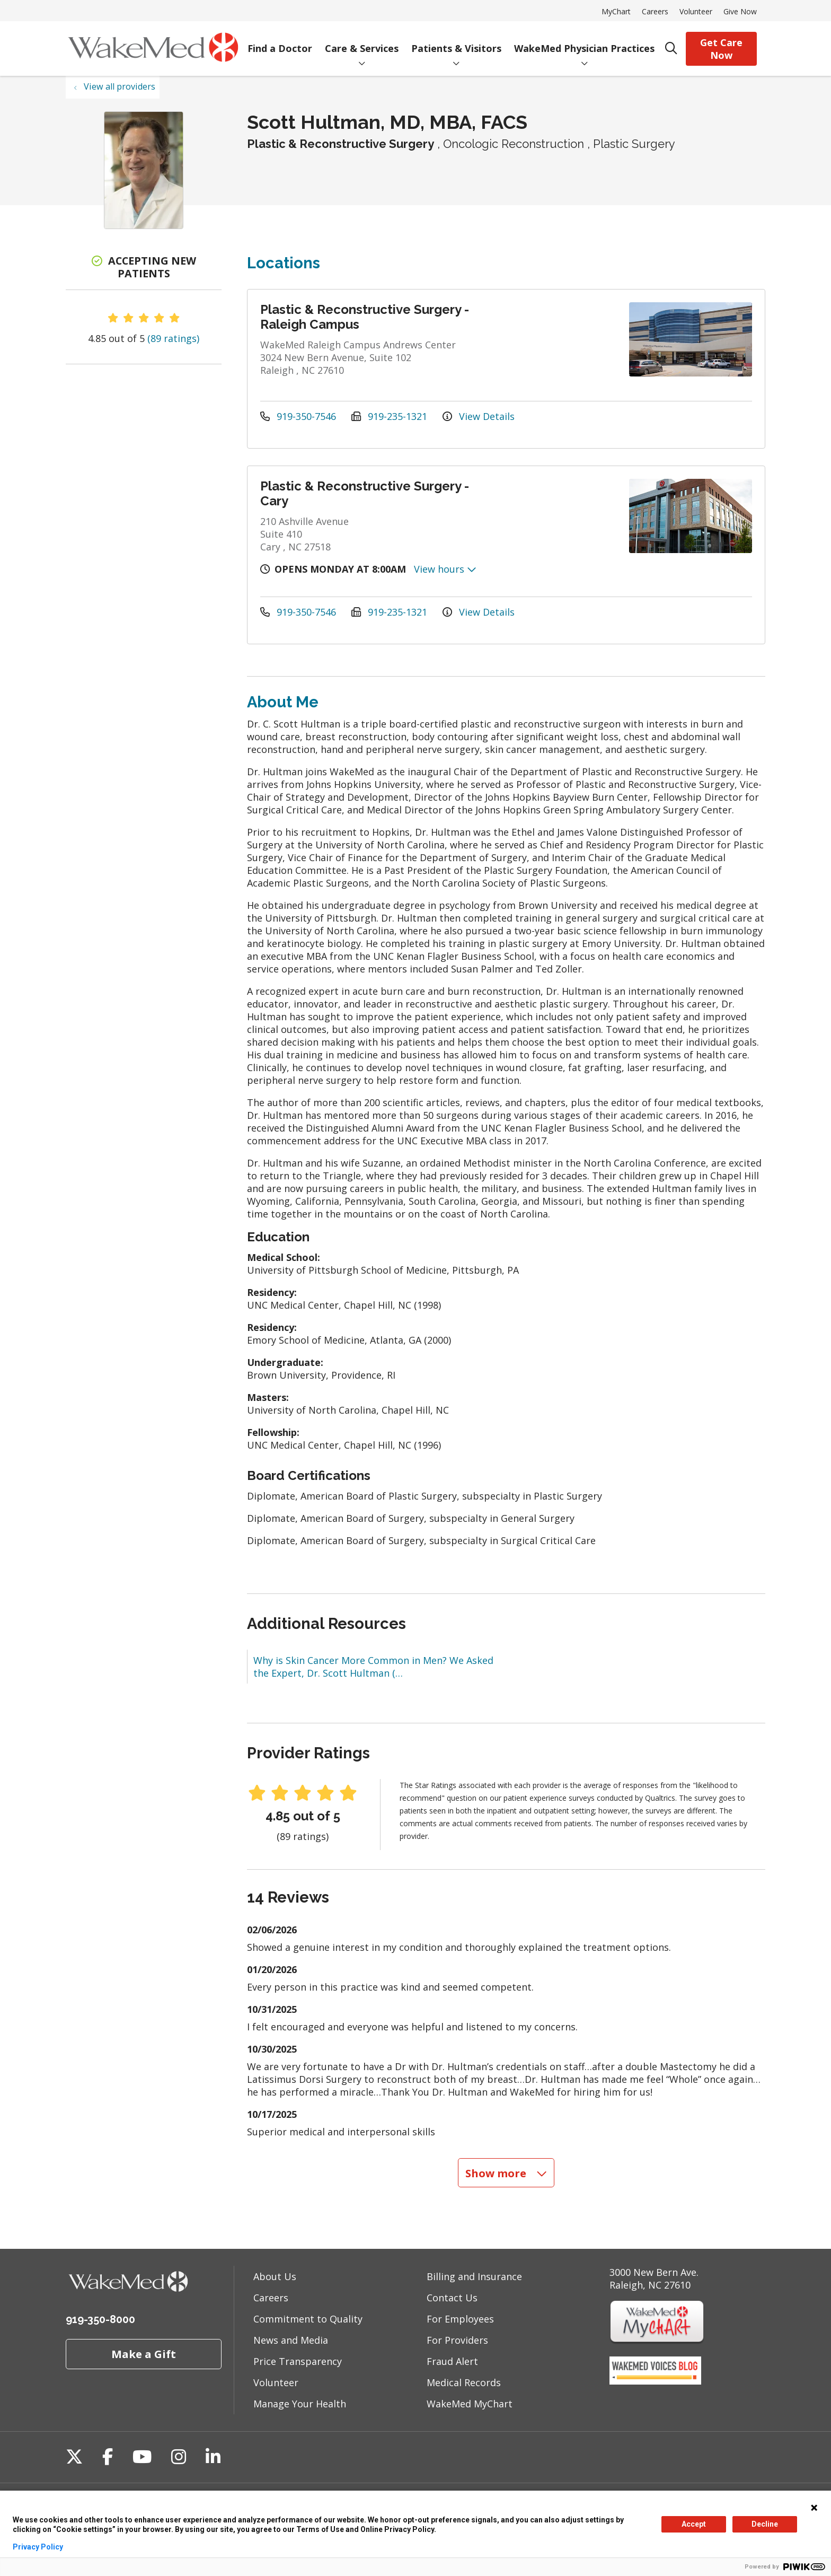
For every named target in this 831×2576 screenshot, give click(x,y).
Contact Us (452, 2297)
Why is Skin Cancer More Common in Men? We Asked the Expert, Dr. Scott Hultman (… (373, 1666)
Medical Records (464, 2382)
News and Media (290, 2340)
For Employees (460, 2318)
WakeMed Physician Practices (584, 41)
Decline (765, 2524)
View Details (479, 416)
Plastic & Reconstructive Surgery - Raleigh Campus (364, 317)
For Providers (457, 2340)
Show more (506, 2173)
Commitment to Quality (308, 2318)
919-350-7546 (299, 416)
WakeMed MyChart (469, 2403)
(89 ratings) (173, 338)
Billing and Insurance (474, 2276)
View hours (445, 569)
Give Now (740, 11)
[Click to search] (671, 48)
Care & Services (362, 41)
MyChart (616, 11)
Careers (655, 11)
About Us (274, 2276)
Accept (694, 2524)
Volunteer (695, 11)
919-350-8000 (100, 2319)
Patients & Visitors (456, 41)
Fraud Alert (452, 2361)
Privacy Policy (38, 2547)
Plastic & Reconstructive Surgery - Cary (364, 493)
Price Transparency (297, 2361)
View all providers (119, 86)
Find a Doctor (280, 41)
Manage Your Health (299, 2403)
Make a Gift (143, 2353)
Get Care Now (721, 49)
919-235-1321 (390, 416)
